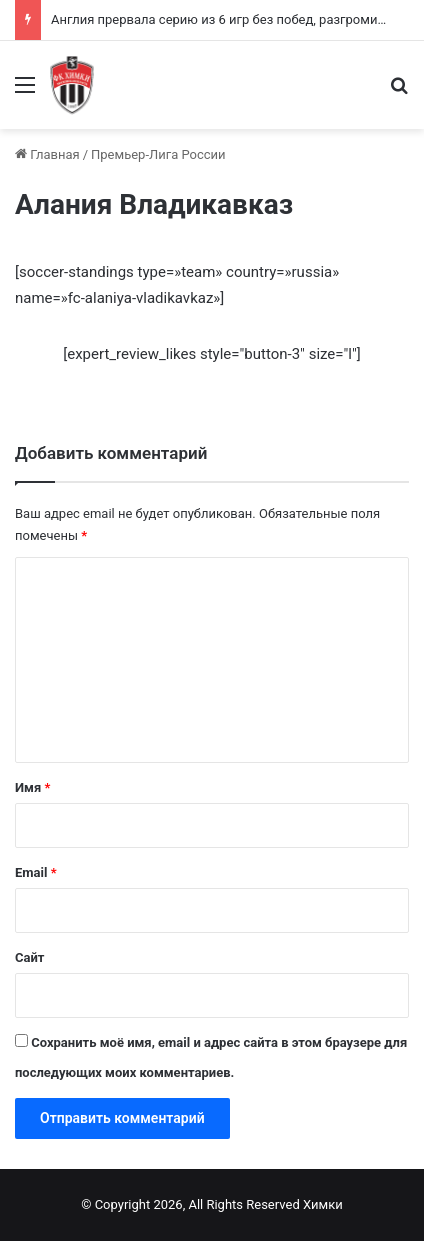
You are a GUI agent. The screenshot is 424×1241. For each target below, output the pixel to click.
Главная (47, 154)
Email (36, 872)
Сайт (29, 957)
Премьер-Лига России (158, 154)
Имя (32, 787)
